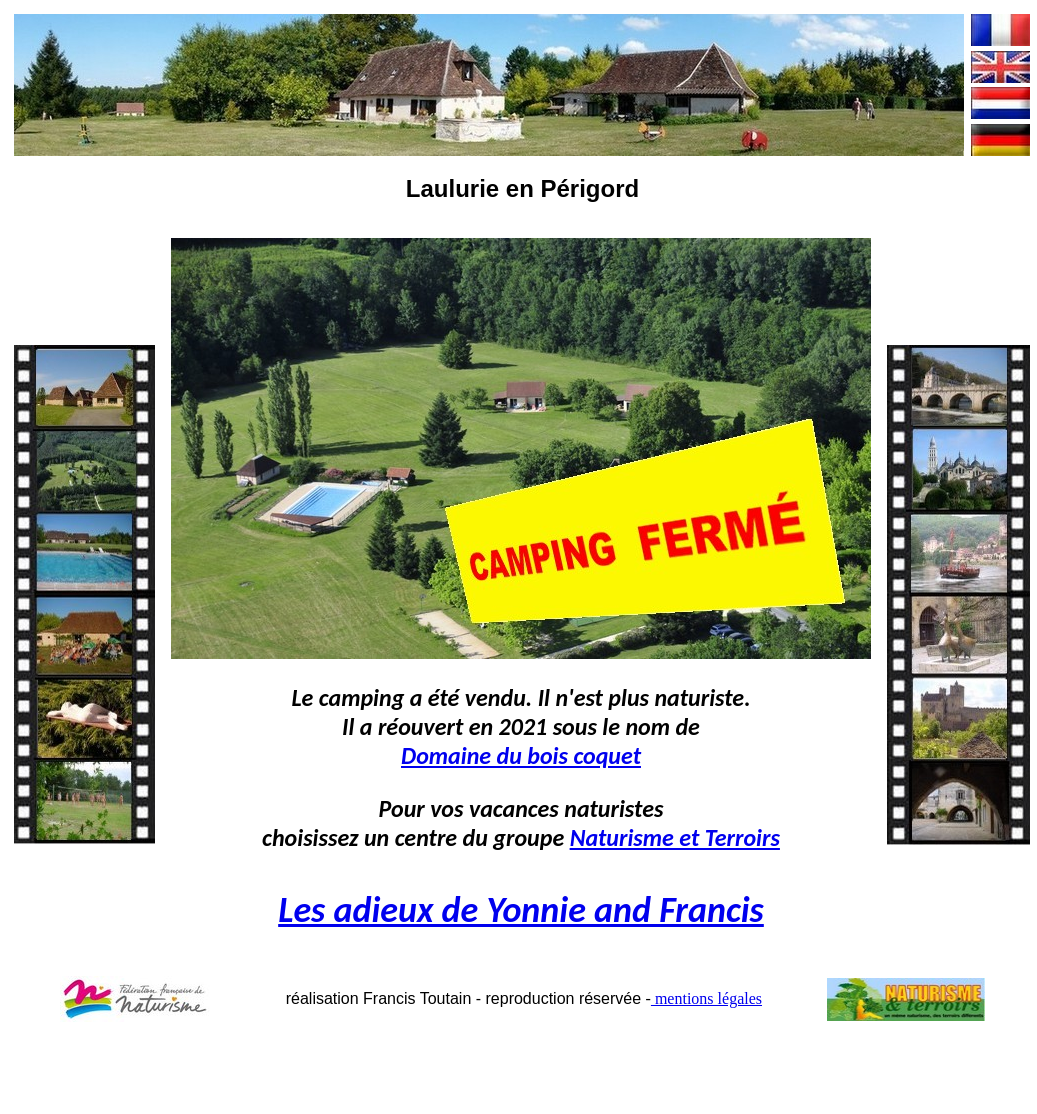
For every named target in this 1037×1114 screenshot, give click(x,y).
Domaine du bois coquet (521, 755)
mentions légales (706, 998)
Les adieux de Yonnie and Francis (521, 910)
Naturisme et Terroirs (675, 837)
